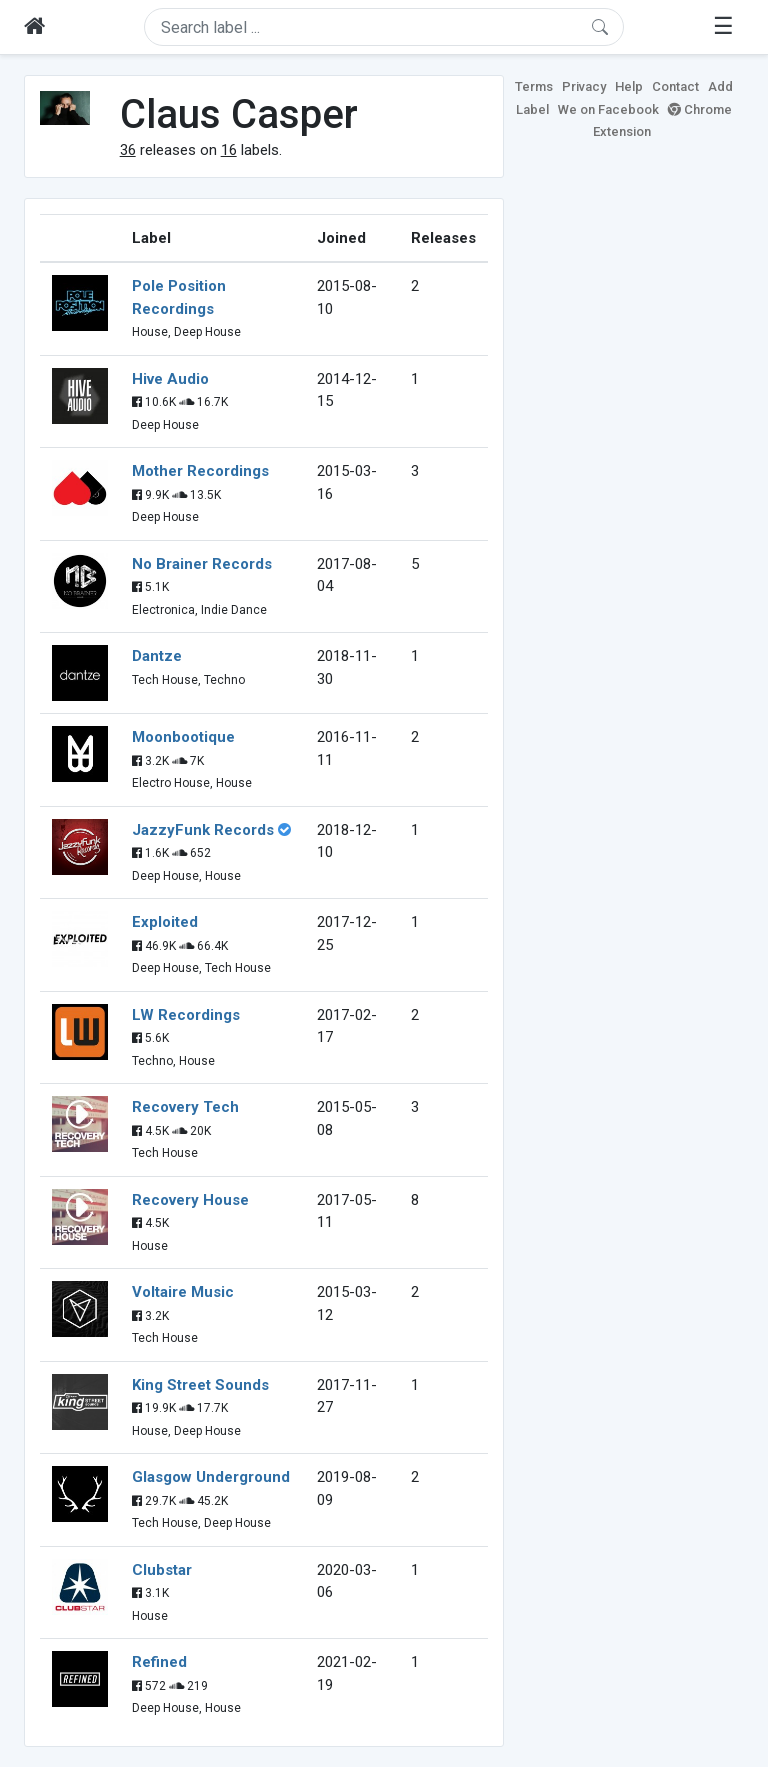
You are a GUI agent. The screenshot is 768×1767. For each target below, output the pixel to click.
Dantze (157, 656)
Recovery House (190, 1200)
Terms (534, 86)
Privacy (584, 86)
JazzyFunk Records (203, 830)
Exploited (165, 922)
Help (629, 86)
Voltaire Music (183, 1292)
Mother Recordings (200, 471)
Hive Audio (170, 379)
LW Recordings (186, 1015)
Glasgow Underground (211, 1477)
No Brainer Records (202, 564)
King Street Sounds (200, 1385)
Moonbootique (183, 737)
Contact (675, 86)
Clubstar (162, 1570)
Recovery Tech (185, 1107)
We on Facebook (608, 109)
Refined (159, 1662)
